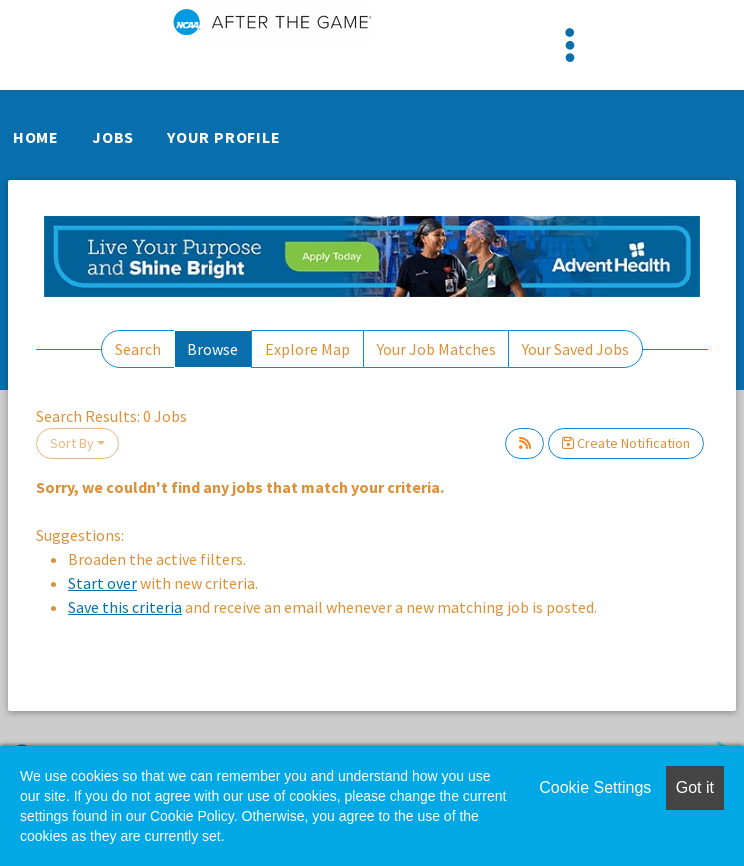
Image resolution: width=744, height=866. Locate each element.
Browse (212, 349)
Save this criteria (125, 607)
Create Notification (626, 443)
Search (138, 349)
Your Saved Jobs (575, 349)
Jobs (113, 137)
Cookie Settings (595, 787)
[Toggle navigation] (570, 45)
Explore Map (307, 349)
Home (36, 137)
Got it (695, 787)
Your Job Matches (436, 349)
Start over (102, 583)
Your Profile (224, 137)
